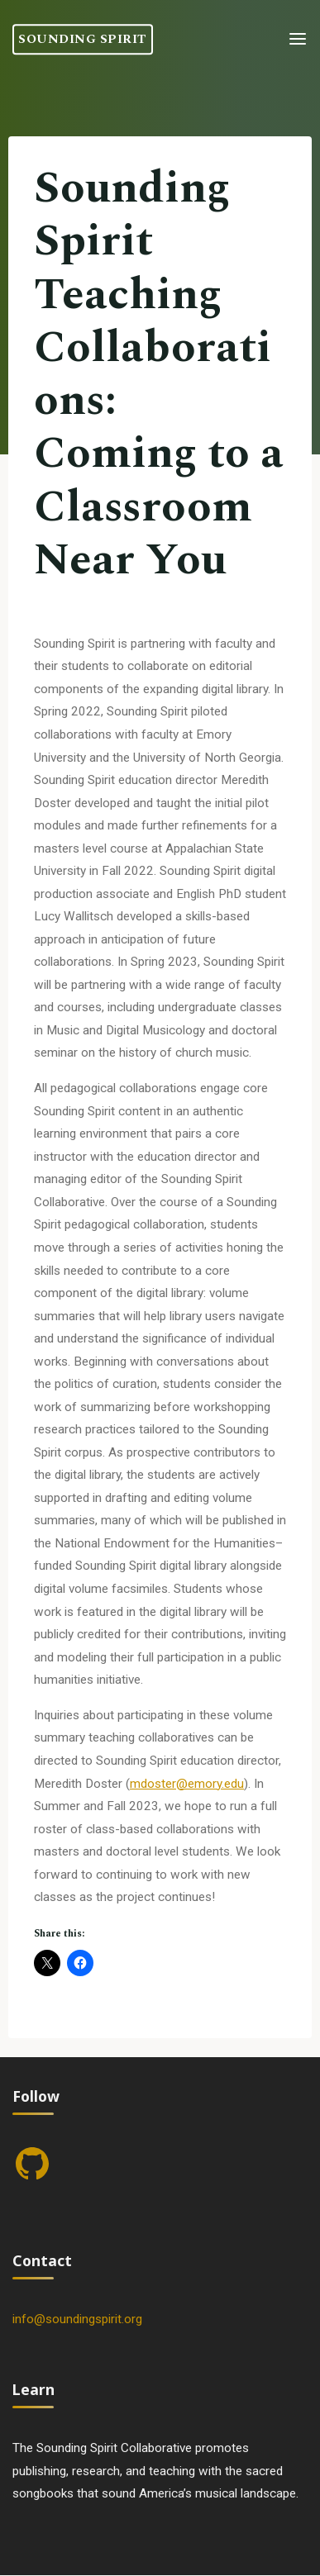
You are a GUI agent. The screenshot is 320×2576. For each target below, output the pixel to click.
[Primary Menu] (298, 39)
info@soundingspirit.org (77, 2319)
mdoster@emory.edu (187, 1782)
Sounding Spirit (82, 39)
